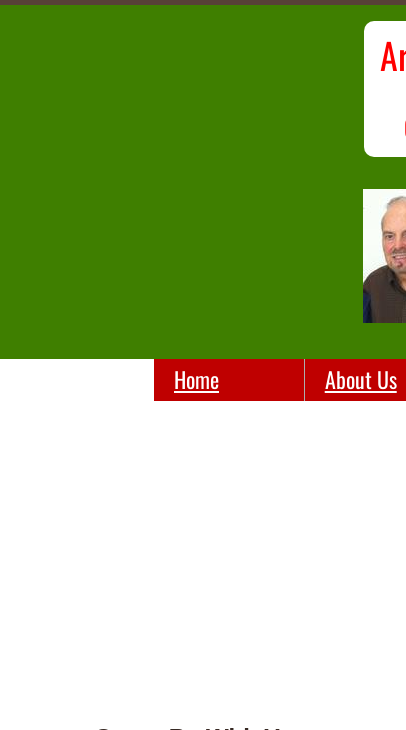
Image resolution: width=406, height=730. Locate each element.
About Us (361, 379)
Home (196, 379)
